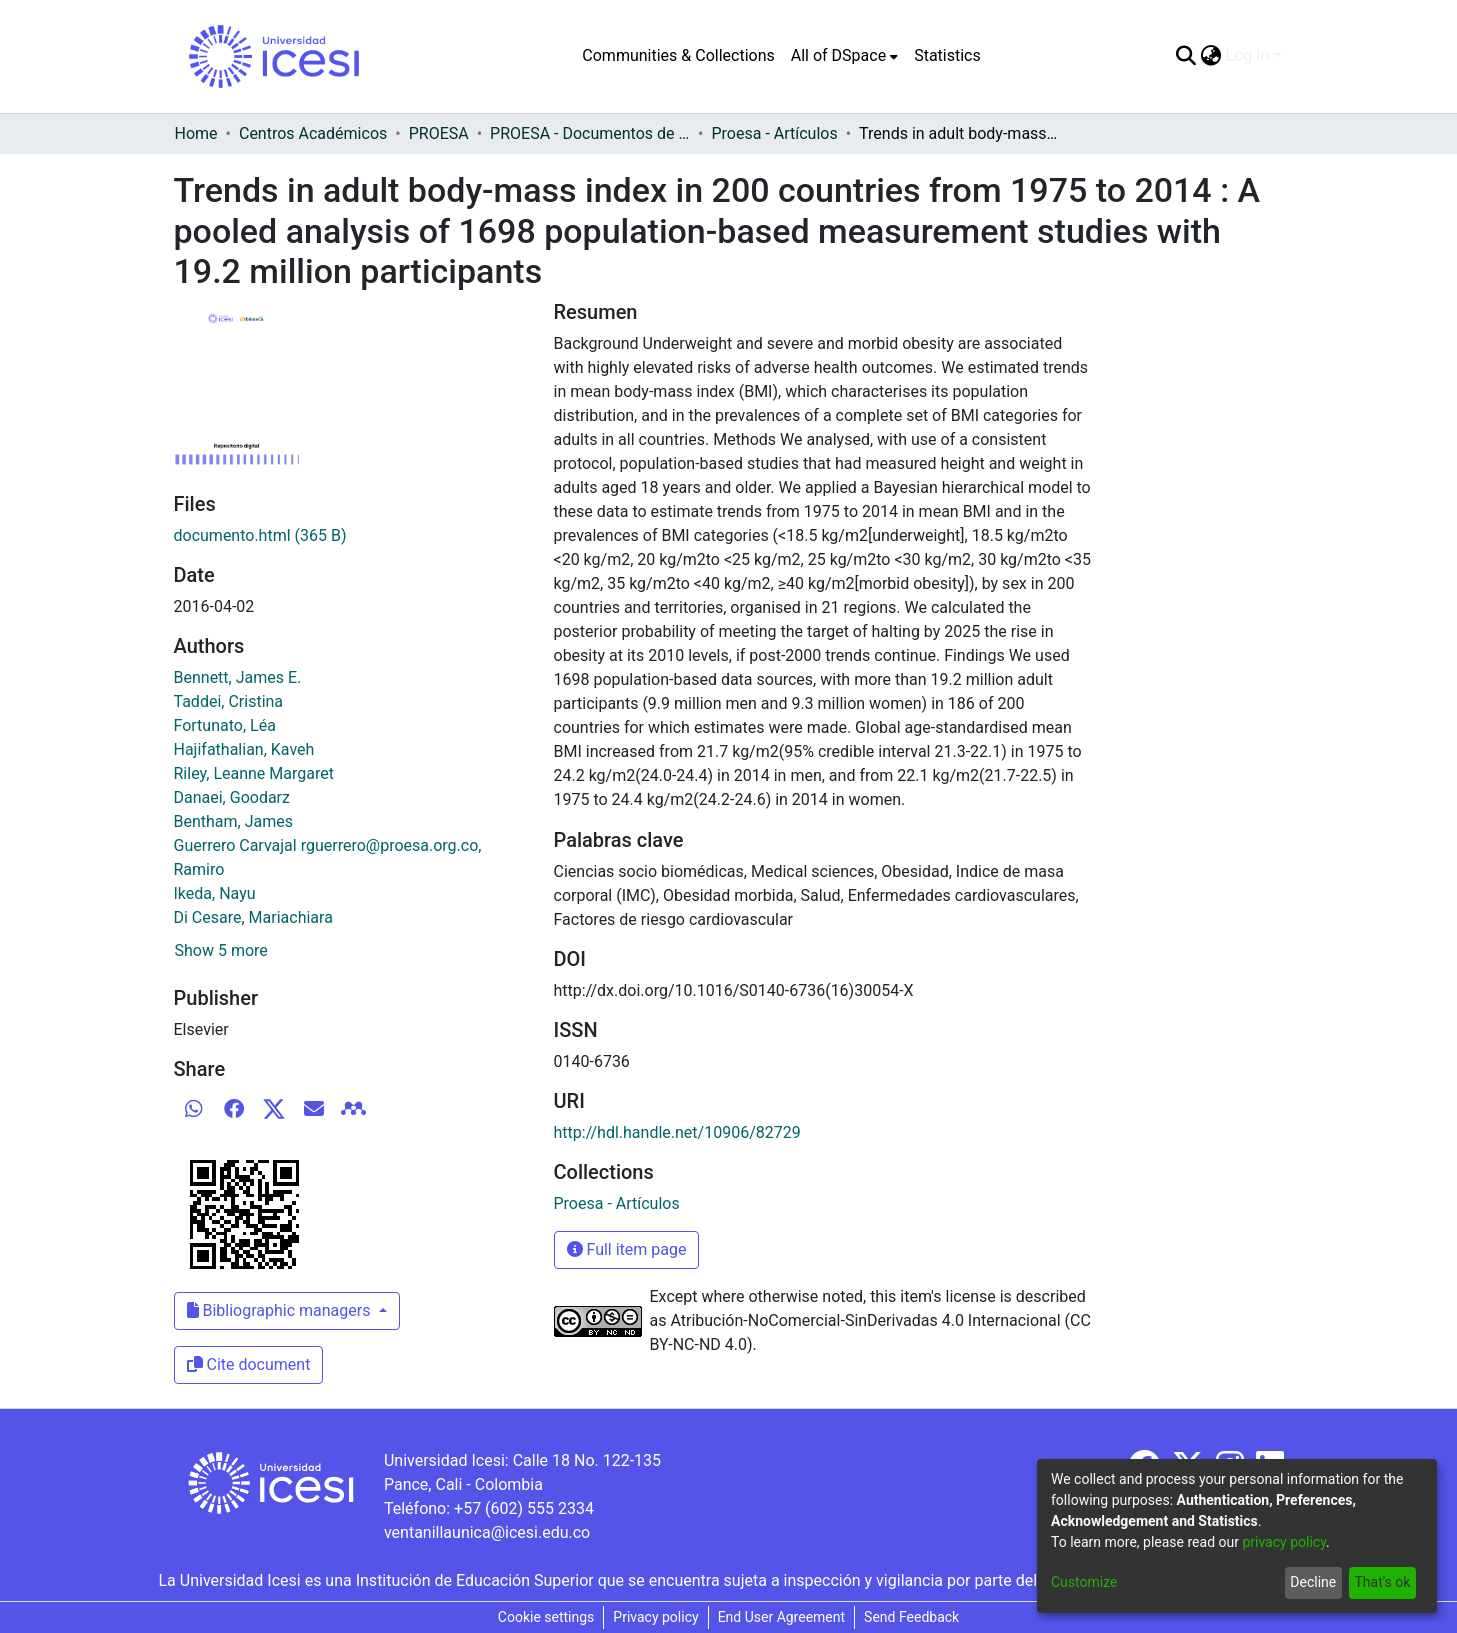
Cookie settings (546, 1617)
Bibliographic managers (281, 1310)
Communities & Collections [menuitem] (678, 55)
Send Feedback (911, 1617)
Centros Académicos (313, 133)
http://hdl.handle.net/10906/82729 (677, 1132)
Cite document (249, 1364)
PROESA (439, 133)
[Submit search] (1186, 56)
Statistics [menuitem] (947, 55)
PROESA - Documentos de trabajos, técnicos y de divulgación (590, 133)
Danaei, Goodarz (232, 797)
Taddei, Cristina (229, 701)
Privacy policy (655, 1617)
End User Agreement (781, 1617)
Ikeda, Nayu (215, 893)
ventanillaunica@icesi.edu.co (487, 1532)
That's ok (1382, 1582)
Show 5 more (221, 950)
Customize (1084, 1582)
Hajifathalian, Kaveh (244, 749)
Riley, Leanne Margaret (254, 773)
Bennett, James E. (238, 677)
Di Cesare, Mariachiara (253, 917)
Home (196, 133)
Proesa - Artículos (774, 133)
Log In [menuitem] (1248, 55)
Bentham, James (234, 821)
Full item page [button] (627, 1249)
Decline (1313, 1582)
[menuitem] (844, 56)
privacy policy (1284, 1542)
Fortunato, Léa (225, 725)
